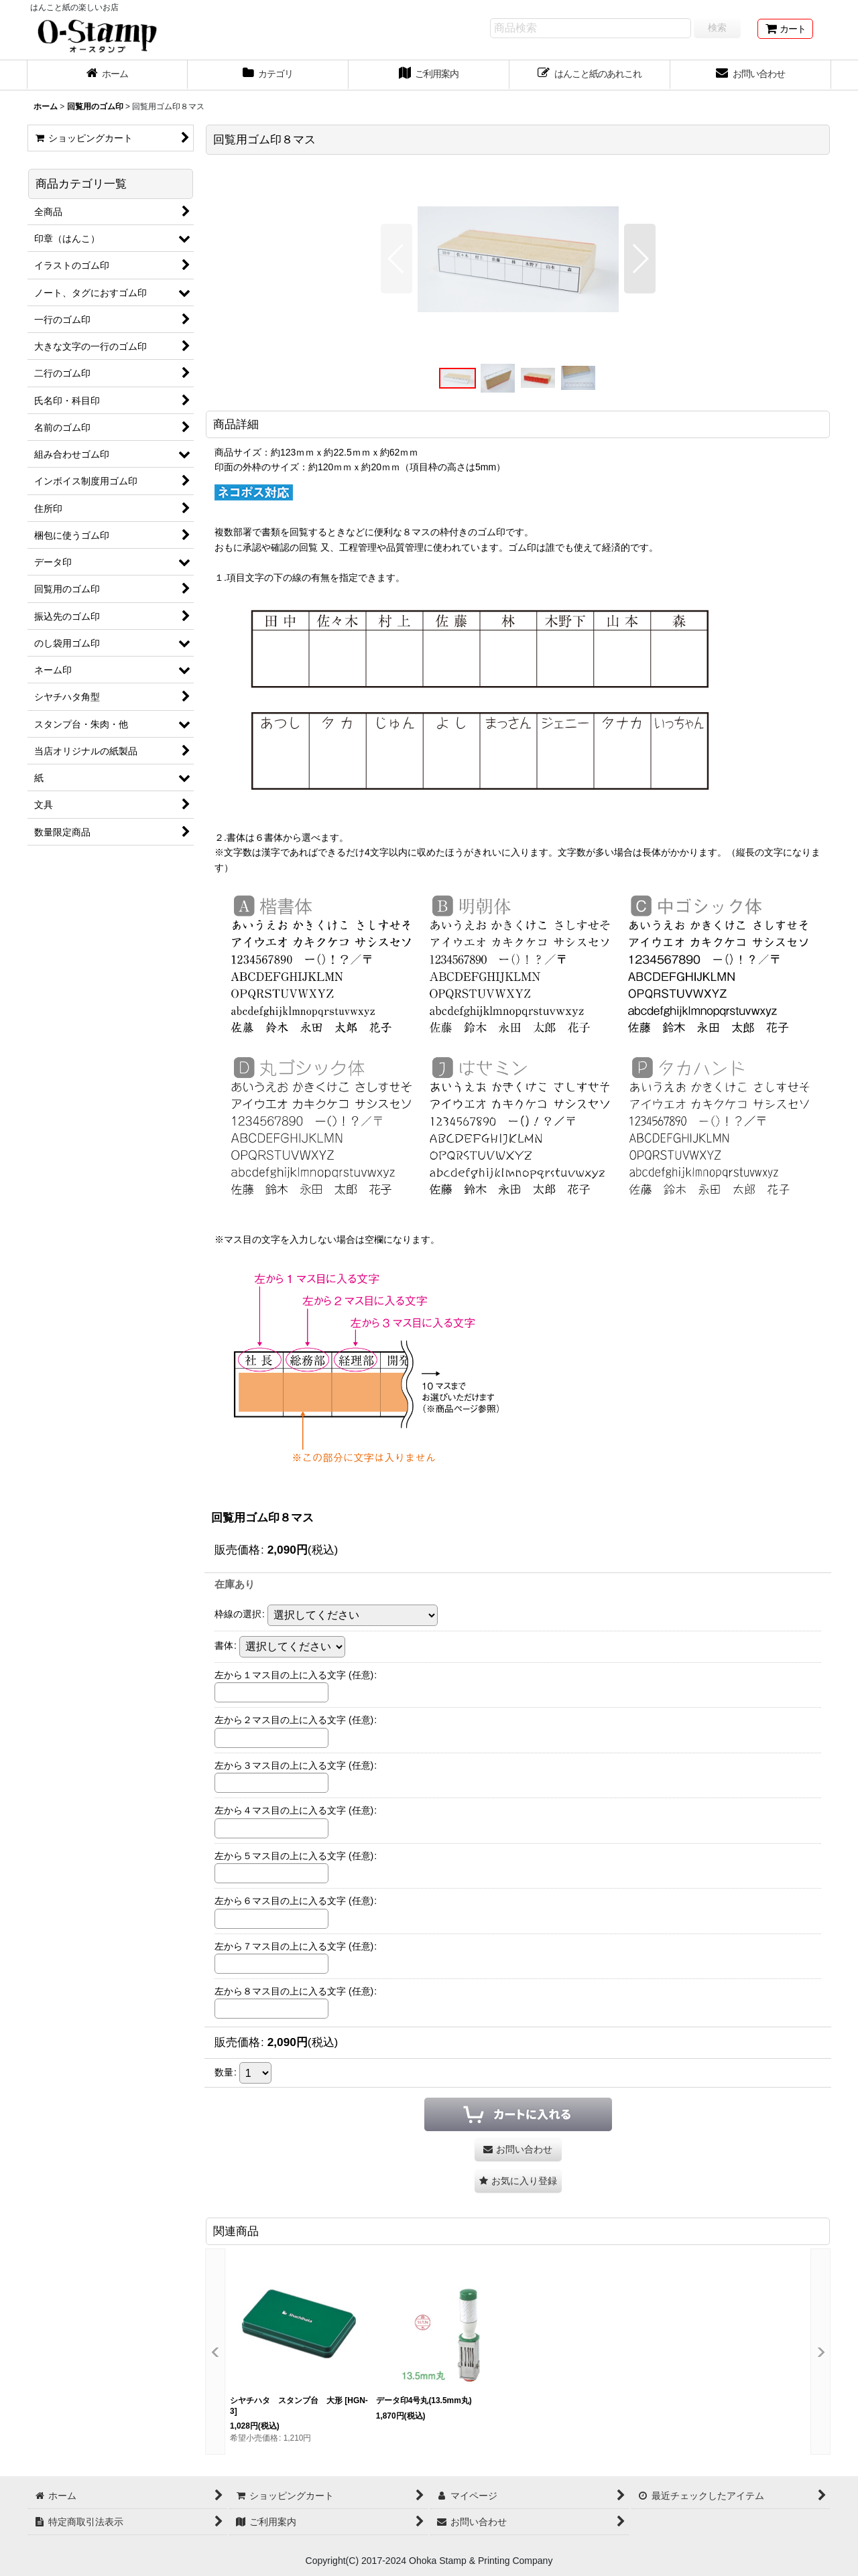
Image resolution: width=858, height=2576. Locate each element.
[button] (396, 258)
